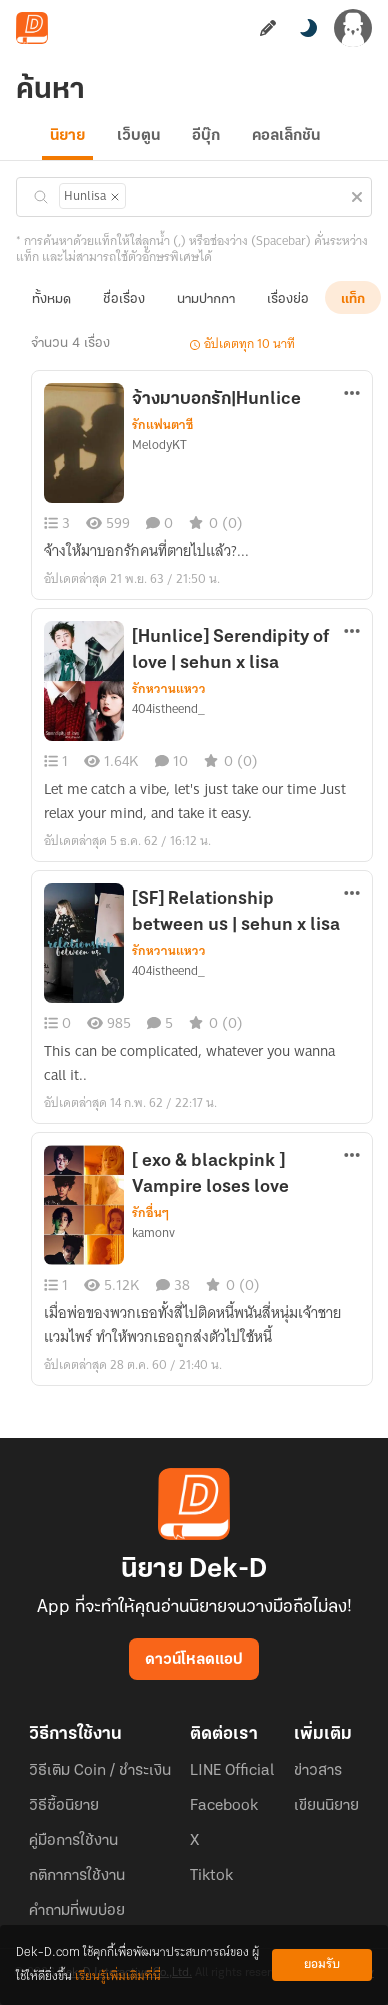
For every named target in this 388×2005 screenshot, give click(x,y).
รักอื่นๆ (150, 1213)
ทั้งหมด (51, 299)
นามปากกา (206, 299)
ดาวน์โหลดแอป (194, 1660)
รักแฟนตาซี (162, 425)
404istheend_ (168, 709)
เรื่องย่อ (288, 299)
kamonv (153, 1233)
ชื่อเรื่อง (124, 299)
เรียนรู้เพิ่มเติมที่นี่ (118, 1976)
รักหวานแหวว (169, 689)
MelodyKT (159, 445)
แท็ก (353, 299)
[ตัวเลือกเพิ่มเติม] (352, 395)
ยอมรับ (322, 1964)
